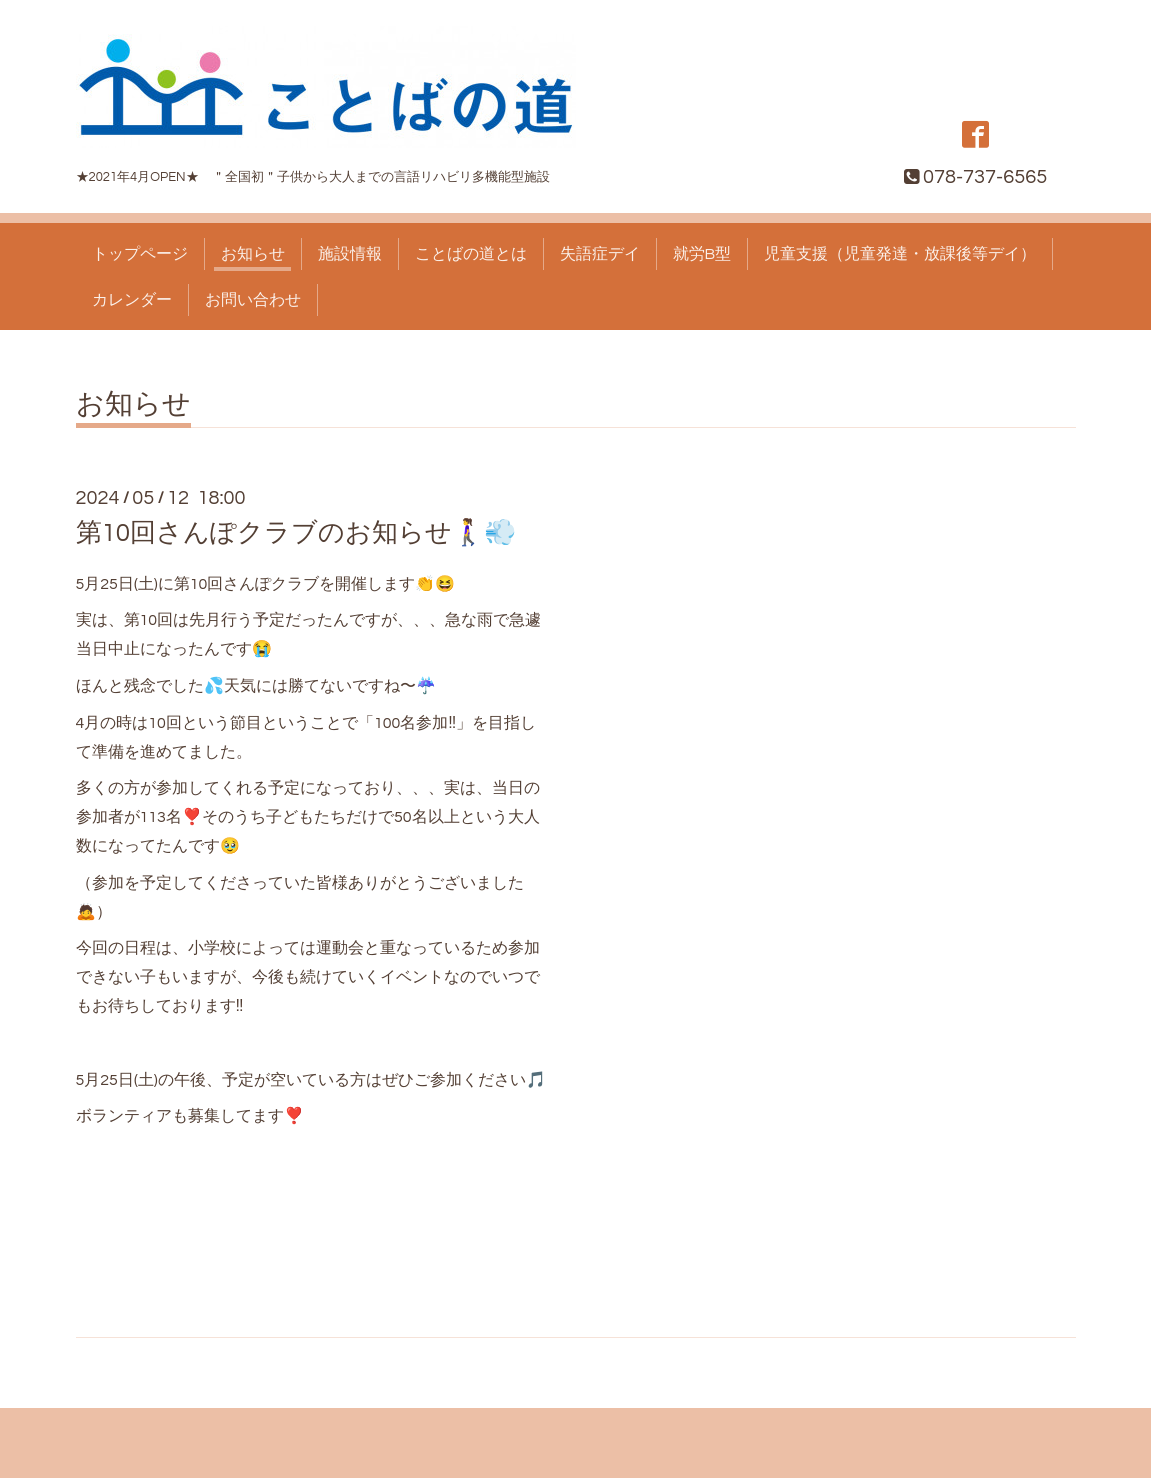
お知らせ (253, 254)
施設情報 (350, 254)
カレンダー (132, 300)
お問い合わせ (253, 300)
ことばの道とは (471, 254)
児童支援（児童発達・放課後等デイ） (900, 254)
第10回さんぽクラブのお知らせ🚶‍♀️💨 (296, 533)
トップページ (140, 254)
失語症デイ (600, 254)
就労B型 (702, 254)
